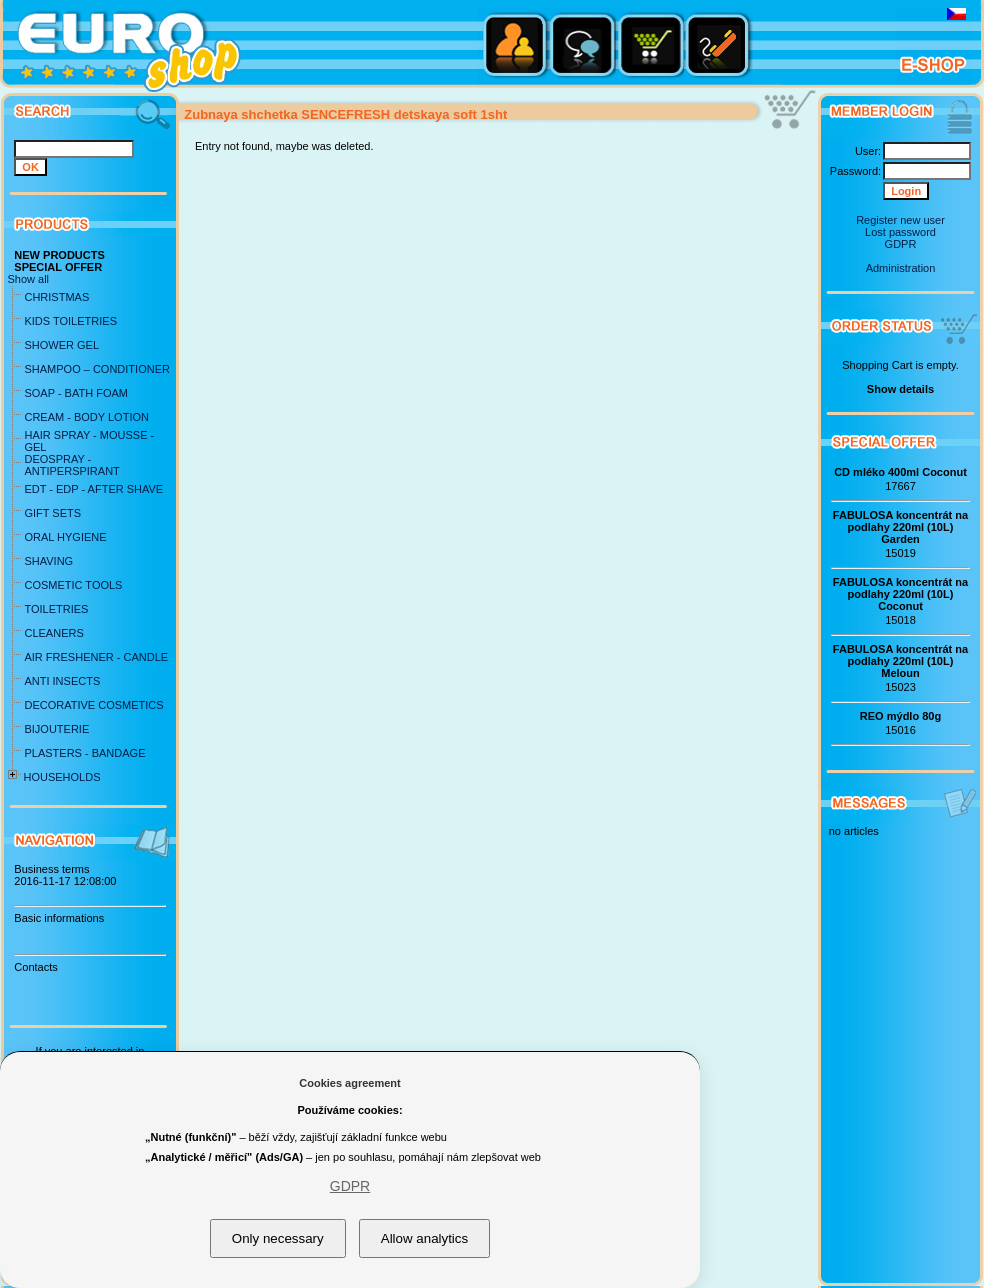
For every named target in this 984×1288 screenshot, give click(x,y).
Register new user (900, 220)
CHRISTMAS (56, 297)
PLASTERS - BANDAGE (84, 753)
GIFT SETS (52, 513)
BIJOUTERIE (56, 729)
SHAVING (48, 561)
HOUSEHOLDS (61, 777)
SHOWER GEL (61, 345)
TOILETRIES (56, 609)
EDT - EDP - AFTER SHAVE (93, 489)
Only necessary (278, 1238)
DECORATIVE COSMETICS (93, 705)
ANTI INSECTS (62, 681)
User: (868, 151)
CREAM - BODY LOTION (86, 417)
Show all (28, 279)
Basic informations (59, 918)
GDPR (901, 244)
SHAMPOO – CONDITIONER (96, 369)
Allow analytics (424, 1238)
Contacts (35, 967)
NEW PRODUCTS (59, 255)
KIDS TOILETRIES (70, 321)
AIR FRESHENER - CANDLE (96, 657)
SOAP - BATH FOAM (76, 393)
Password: (855, 171)
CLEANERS (53, 633)
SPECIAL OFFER (58, 267)
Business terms (51, 869)
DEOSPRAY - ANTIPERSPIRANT (71, 465)
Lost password (900, 232)
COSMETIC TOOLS (73, 585)
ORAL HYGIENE (65, 537)
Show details (900, 389)
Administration (901, 268)
